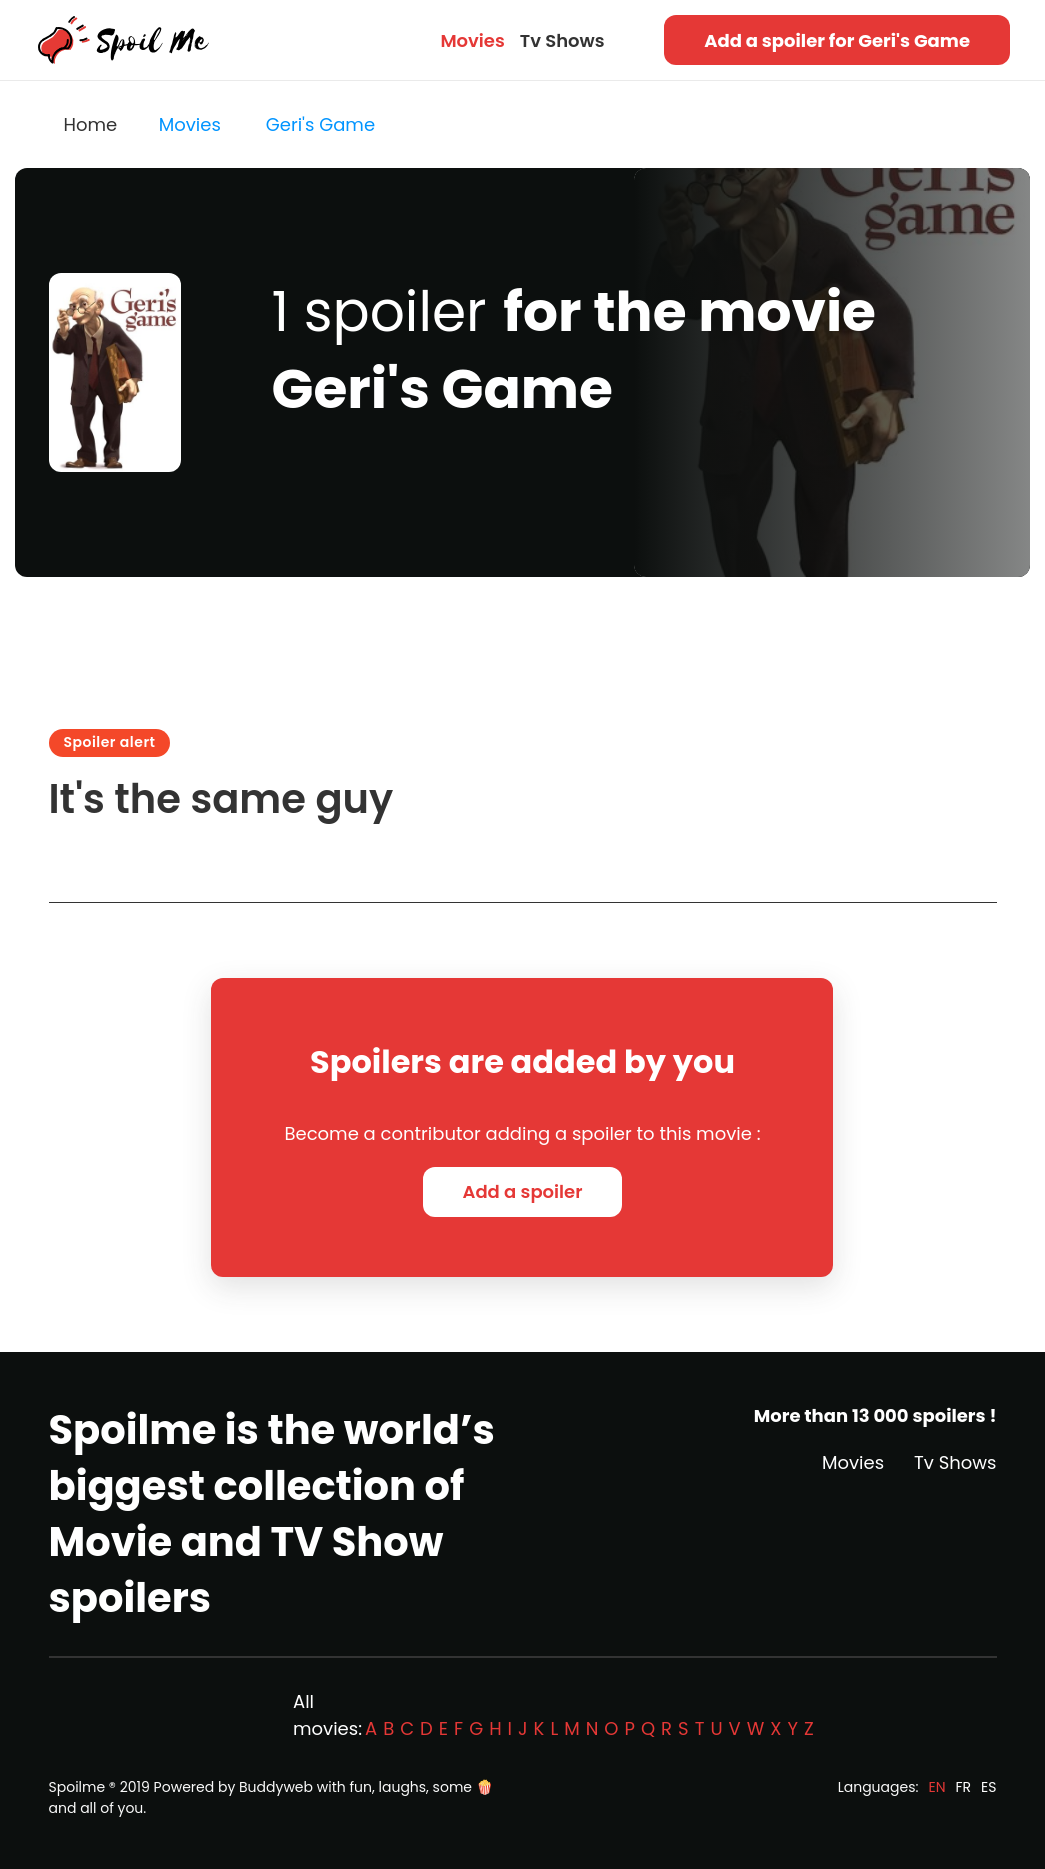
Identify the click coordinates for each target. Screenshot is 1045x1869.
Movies (472, 40)
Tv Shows (562, 40)
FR (964, 1787)
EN (936, 1787)
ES (988, 1787)
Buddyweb (276, 1787)
